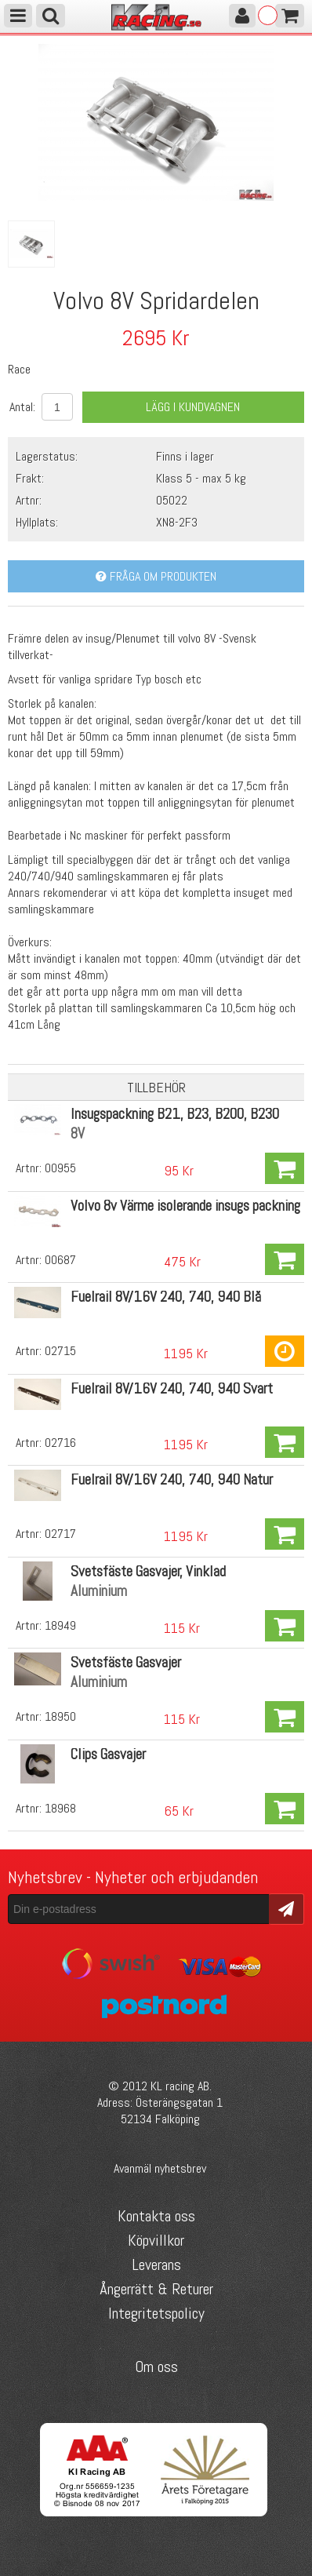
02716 (60, 1442)
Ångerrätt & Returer (156, 2289)
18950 (60, 1716)
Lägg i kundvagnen (193, 407)
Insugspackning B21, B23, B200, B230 (175, 1114)
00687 (60, 1260)
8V (78, 1133)
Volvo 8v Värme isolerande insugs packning (185, 1205)
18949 (60, 1625)
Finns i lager (185, 456)
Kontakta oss (156, 2216)
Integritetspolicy (156, 2313)
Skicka (286, 1908)
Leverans (156, 2264)
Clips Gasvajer (108, 1754)
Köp (284, 1168)
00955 (60, 1168)
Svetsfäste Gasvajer (126, 1662)
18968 (60, 1808)
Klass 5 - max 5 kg (201, 478)
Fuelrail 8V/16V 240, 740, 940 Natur (172, 1479)
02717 (60, 1533)
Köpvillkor (156, 2240)
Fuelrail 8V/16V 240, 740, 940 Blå (166, 1296)
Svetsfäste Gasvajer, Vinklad (148, 1571)
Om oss (156, 2366)
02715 (60, 1351)
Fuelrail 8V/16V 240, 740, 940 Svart (172, 1388)
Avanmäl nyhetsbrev (160, 2168)
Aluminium (99, 1591)
